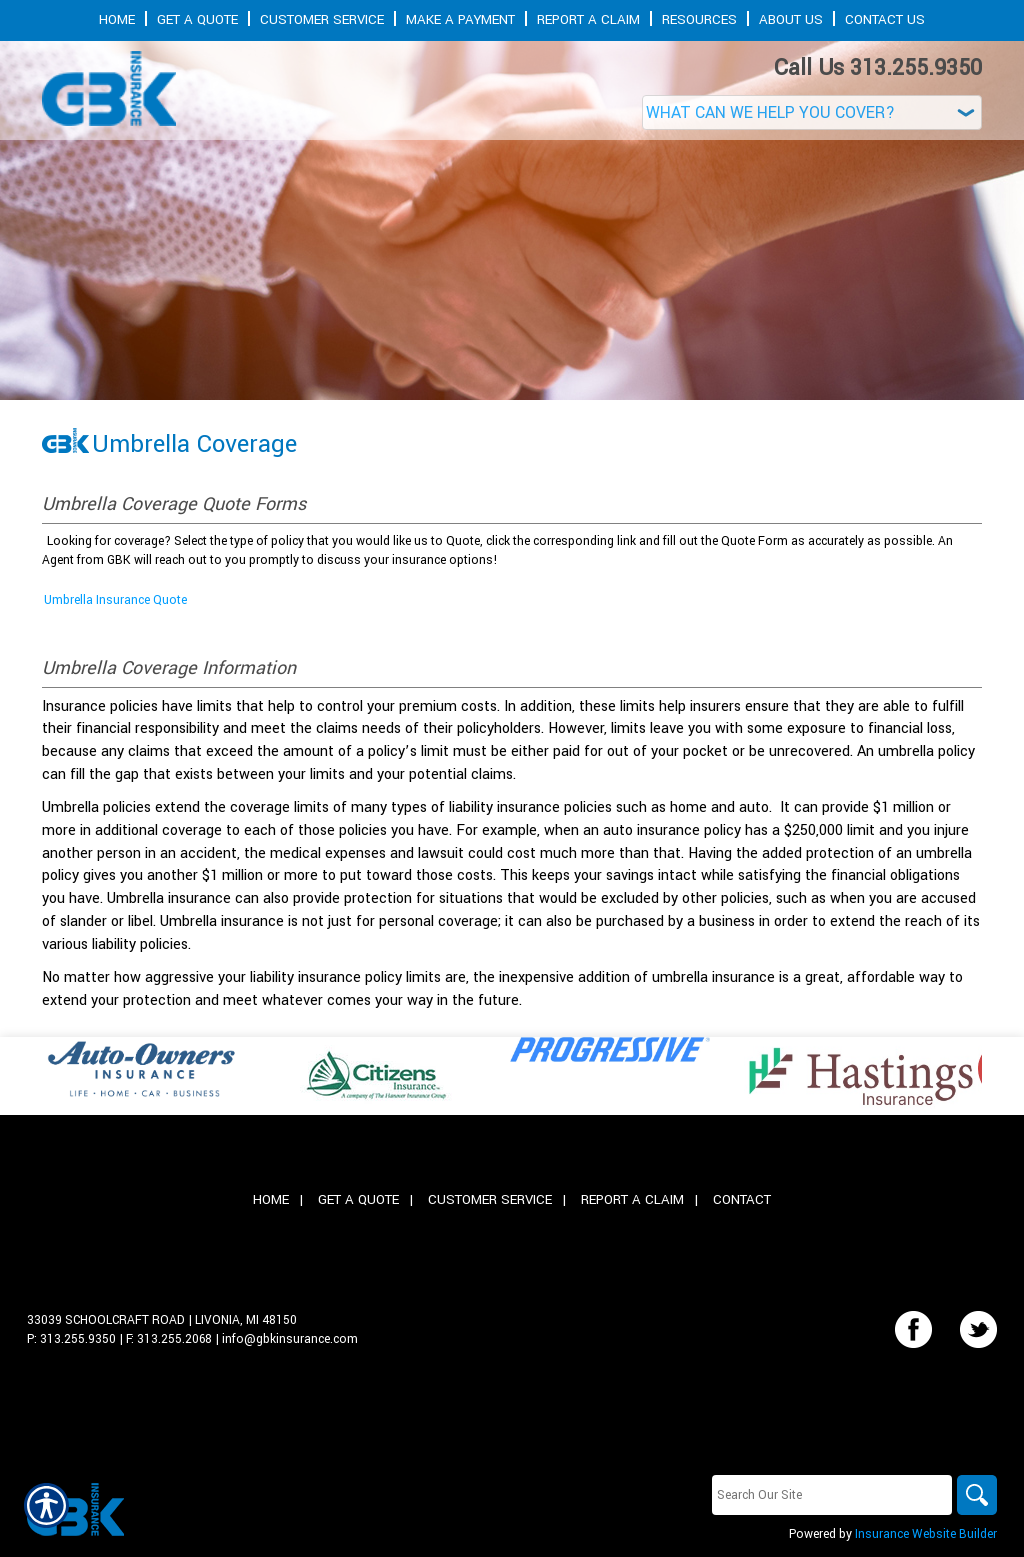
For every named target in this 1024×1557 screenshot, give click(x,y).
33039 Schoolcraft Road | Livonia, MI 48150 (162, 1320)
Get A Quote (358, 1199)
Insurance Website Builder (926, 1534)
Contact (742, 1199)
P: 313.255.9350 (71, 1339)
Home (271, 1199)
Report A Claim (632, 1199)
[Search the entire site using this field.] (832, 1495)
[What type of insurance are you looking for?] (812, 112)
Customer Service (490, 1199)
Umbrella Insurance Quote (115, 600)
